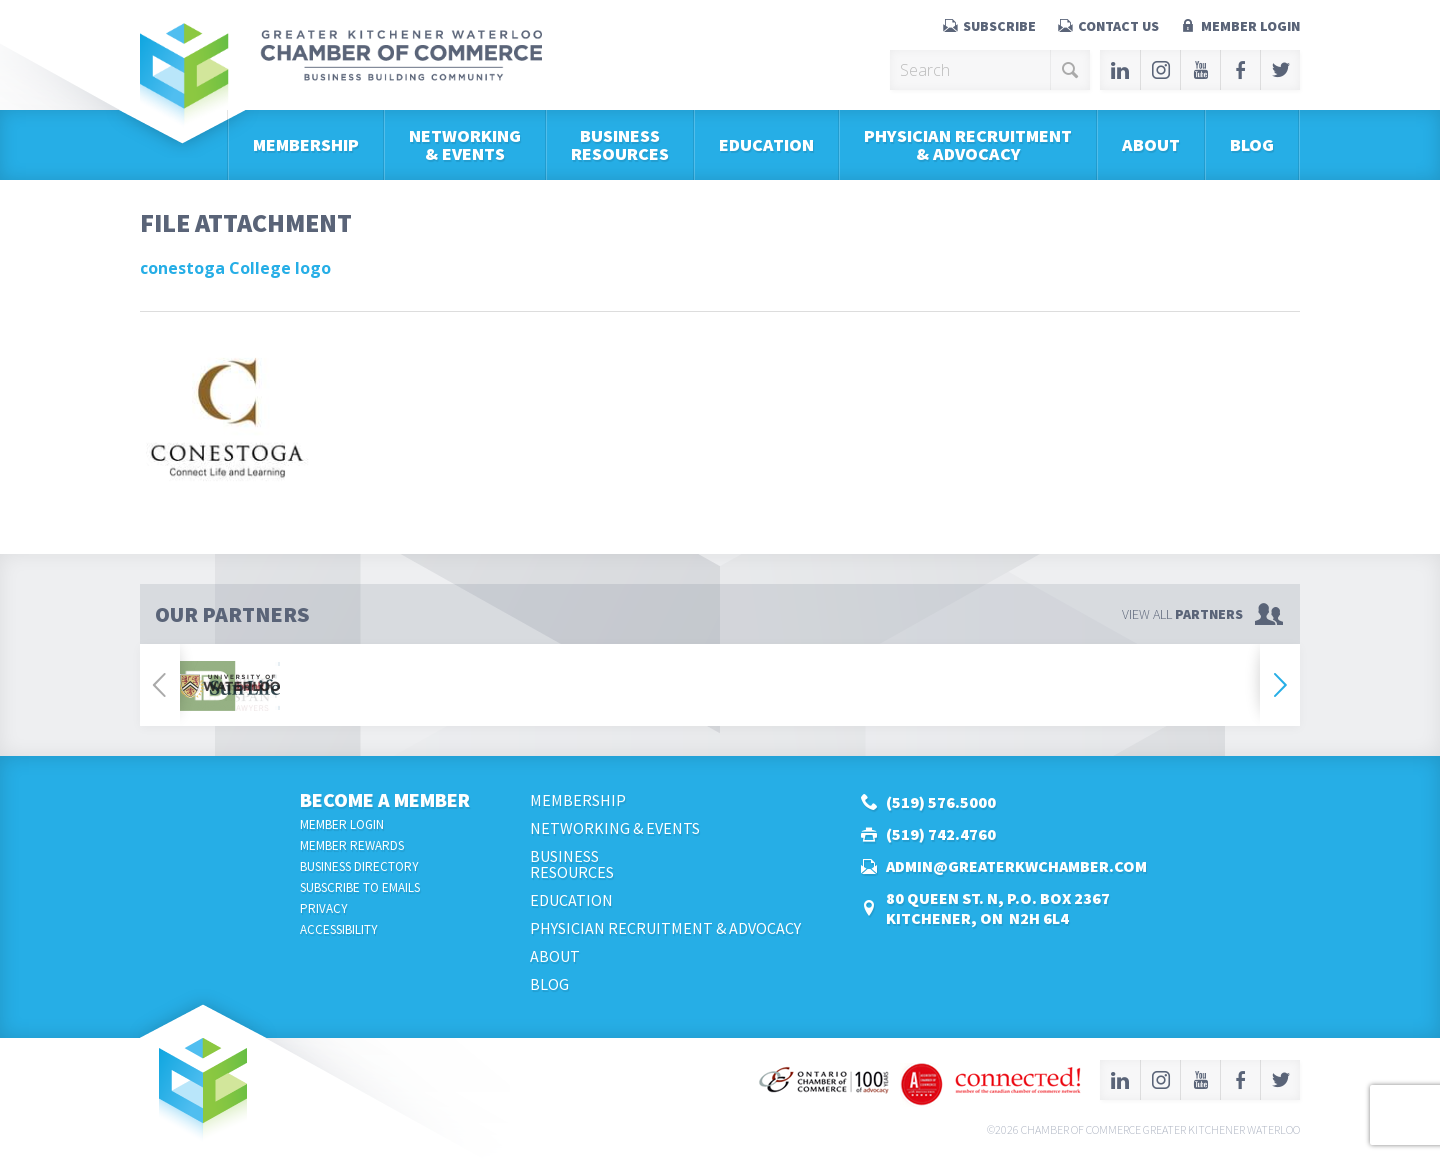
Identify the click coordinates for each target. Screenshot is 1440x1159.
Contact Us (1118, 26)
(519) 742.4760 (941, 834)
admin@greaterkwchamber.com (1016, 866)
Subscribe (999, 26)
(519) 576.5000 (941, 802)
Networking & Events (465, 144)
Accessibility (339, 929)
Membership (306, 144)
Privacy (324, 908)
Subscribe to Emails (360, 887)
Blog (1252, 144)
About (1151, 144)
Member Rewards (352, 845)
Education (766, 144)
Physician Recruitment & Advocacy (968, 144)
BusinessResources (620, 144)
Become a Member (385, 799)
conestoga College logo (235, 268)
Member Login (1250, 26)
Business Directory (359, 866)
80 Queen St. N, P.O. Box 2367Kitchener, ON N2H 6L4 (998, 908)
